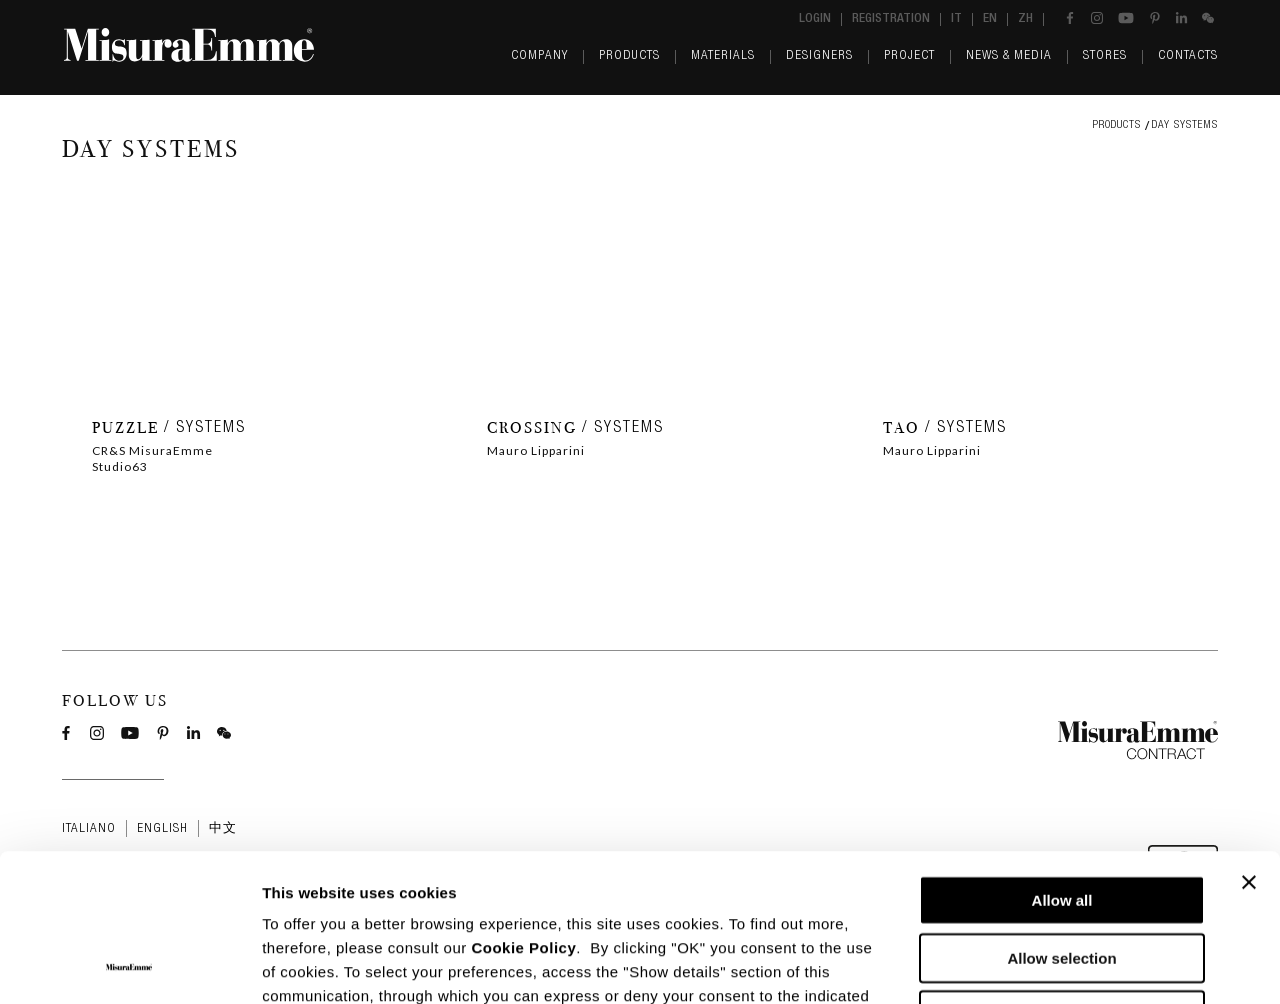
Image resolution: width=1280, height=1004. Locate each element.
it (956, 19)
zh (1025, 19)
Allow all (1062, 761)
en (990, 19)
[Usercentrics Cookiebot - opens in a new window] (129, 965)
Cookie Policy (523, 809)
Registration (891, 19)
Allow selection (1061, 819)
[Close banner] (1249, 744)
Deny (1062, 876)
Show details (1049, 964)
